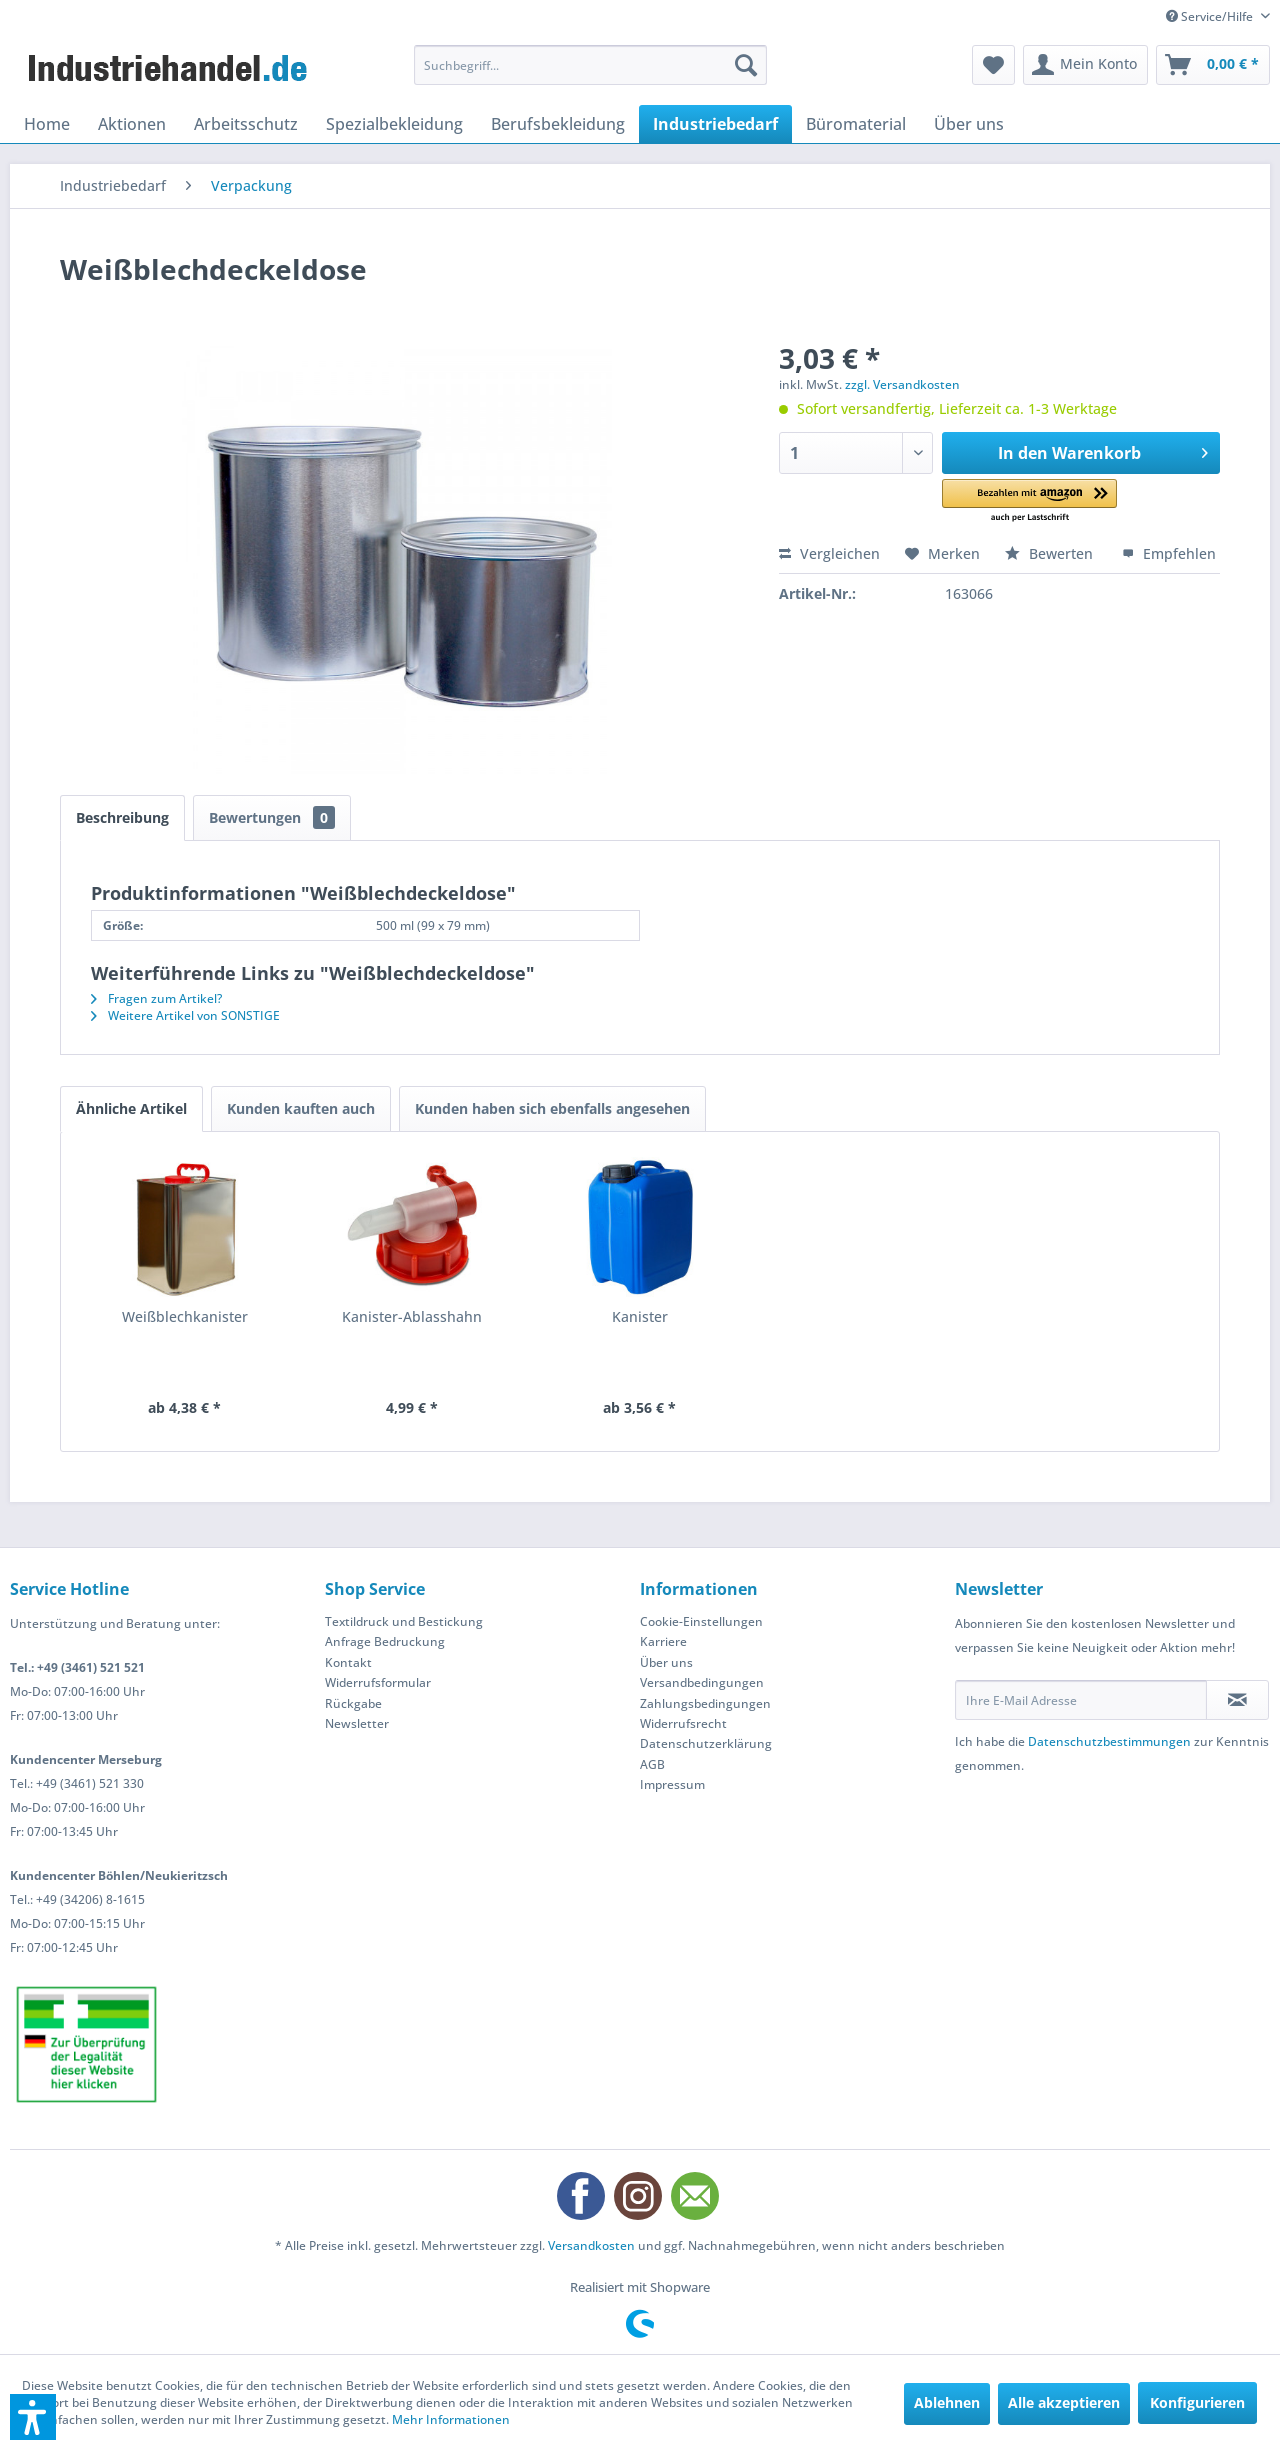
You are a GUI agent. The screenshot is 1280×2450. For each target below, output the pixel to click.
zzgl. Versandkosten (902, 384)
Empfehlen (1169, 553)
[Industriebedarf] (715, 124)
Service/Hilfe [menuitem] (1211, 16)
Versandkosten (591, 2245)
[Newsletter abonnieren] (1237, 1700)
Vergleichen (829, 553)
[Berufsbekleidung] (558, 124)
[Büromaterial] (856, 124)
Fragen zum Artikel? (156, 998)
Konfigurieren (1197, 2402)
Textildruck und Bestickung (404, 1621)
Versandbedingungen (702, 1682)
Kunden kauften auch (301, 1108)
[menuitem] (590, 65)
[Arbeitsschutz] (246, 124)
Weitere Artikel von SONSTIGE (185, 1015)
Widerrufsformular (378, 1682)
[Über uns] (969, 124)
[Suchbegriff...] (590, 65)
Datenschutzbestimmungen (1109, 1741)
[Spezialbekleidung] (394, 124)
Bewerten (1051, 553)
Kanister (640, 1316)
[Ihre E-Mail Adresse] (1081, 1700)
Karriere (663, 1641)
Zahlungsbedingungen (705, 1703)
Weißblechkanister (185, 1316)
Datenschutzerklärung (706, 1743)
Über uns (666, 1662)
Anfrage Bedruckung (385, 1641)
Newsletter (357, 1723)
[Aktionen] (132, 124)
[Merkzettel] (993, 65)
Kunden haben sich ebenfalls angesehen (552, 1108)
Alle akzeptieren (1064, 2402)
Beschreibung (122, 817)
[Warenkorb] (1213, 65)
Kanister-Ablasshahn (412, 1316)
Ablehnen (947, 2402)
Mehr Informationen (451, 2419)
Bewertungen (272, 817)
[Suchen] (746, 65)
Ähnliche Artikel (131, 1108)
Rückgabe (353, 1703)
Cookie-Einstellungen (701, 1621)
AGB (652, 1764)
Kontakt (348, 1662)
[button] (1029, 501)
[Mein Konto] (1085, 65)
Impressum (672, 1784)
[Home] (47, 124)
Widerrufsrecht (683, 1723)
